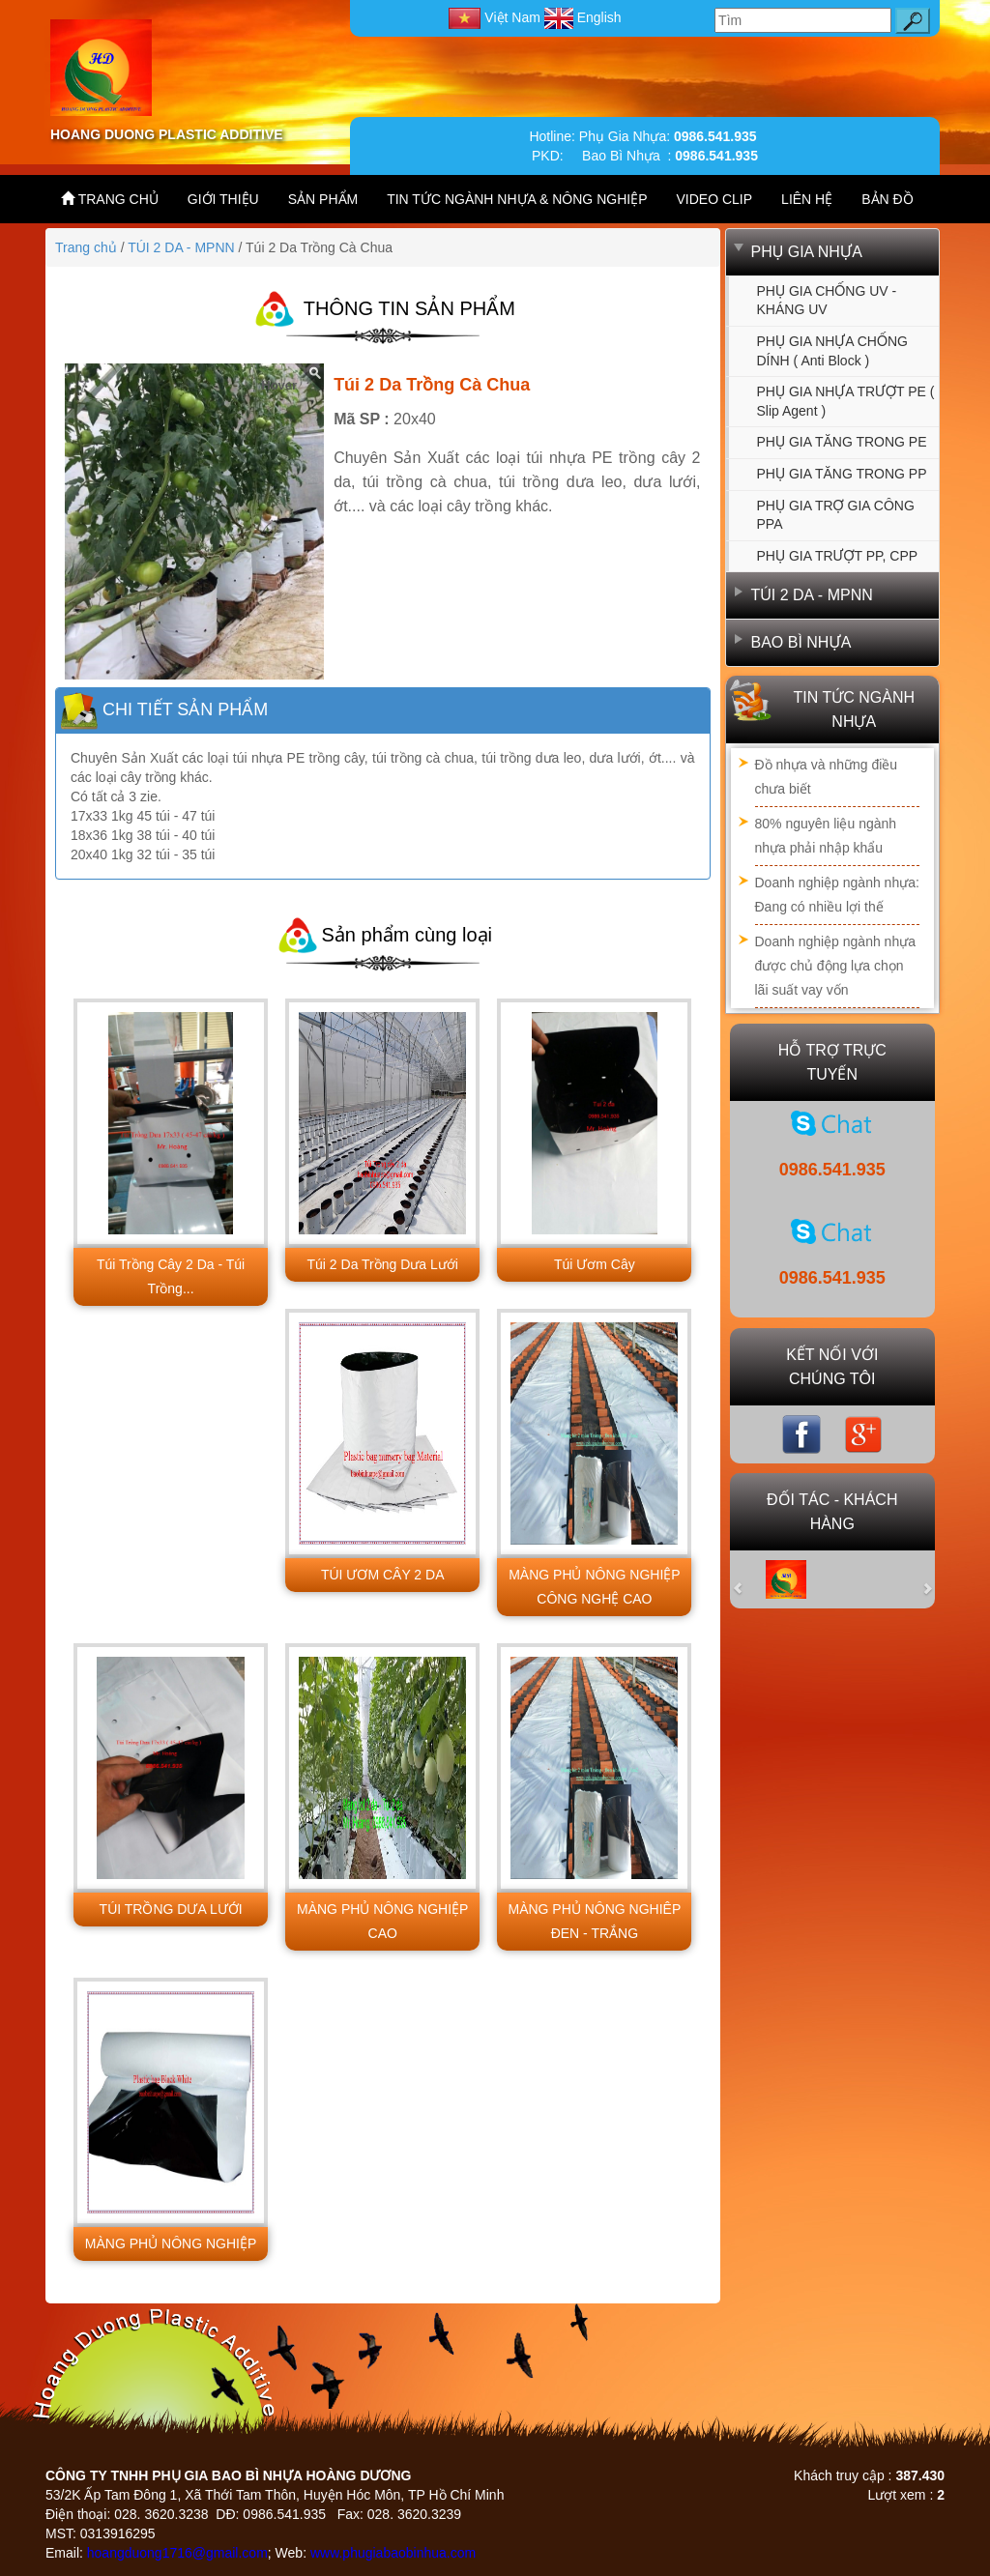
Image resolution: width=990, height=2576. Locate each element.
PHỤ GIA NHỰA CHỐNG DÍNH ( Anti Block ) (832, 350)
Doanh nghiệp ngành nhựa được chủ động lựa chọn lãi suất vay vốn (835, 966)
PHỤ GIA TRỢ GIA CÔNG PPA (836, 515)
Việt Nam (496, 17)
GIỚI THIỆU (223, 199)
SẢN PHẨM (323, 199)
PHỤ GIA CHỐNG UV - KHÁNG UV (827, 300)
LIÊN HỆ (806, 199)
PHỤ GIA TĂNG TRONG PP (842, 473)
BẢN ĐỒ (887, 199)
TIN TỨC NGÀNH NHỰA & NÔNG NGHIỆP (517, 199)
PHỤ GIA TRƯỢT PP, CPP (837, 556)
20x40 (414, 419)
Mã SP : (362, 419)
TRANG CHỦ (110, 198)
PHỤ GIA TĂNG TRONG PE (842, 441)
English (583, 17)
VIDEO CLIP (715, 199)
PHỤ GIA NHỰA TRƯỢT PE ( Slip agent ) (846, 401)
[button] (749, 1579)
